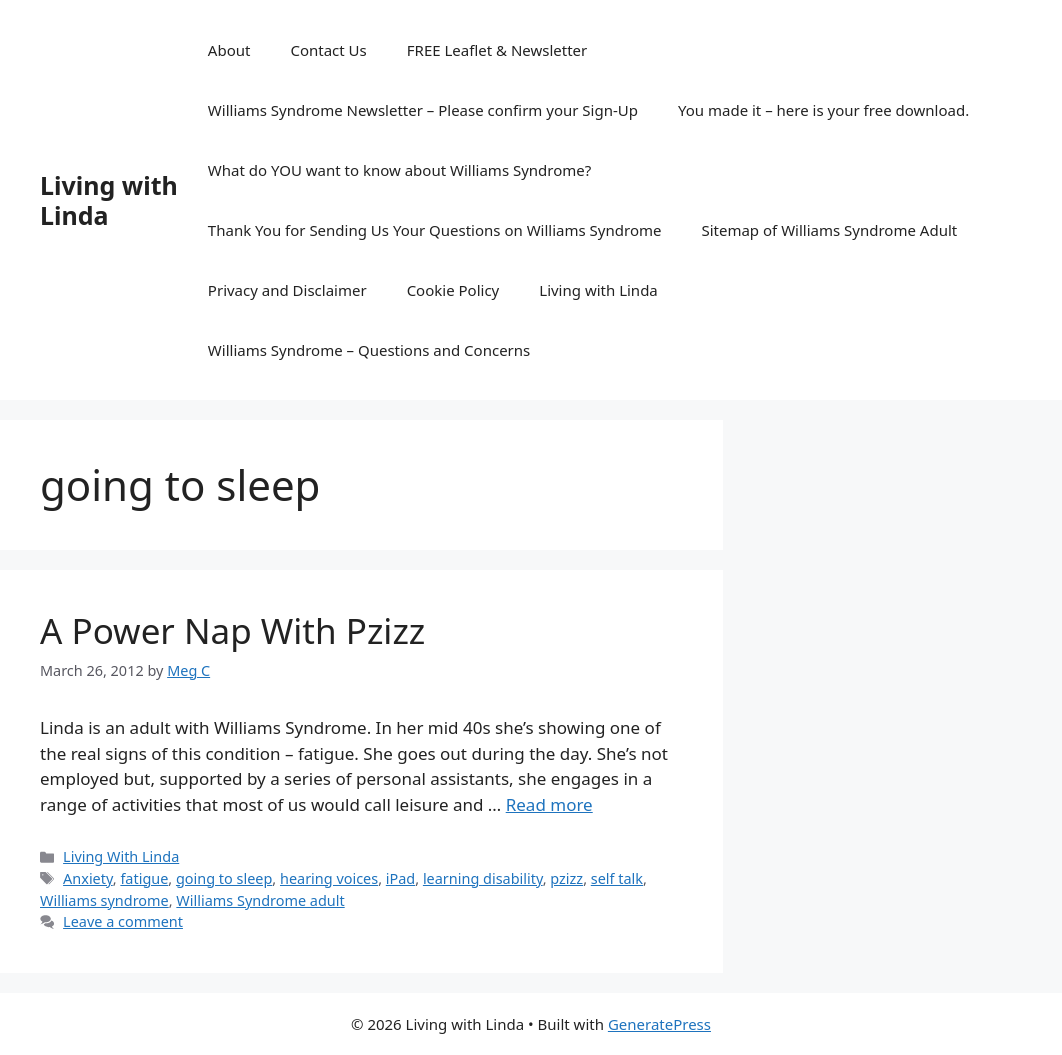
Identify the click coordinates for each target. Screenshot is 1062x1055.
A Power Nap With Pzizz (232, 630)
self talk (617, 878)
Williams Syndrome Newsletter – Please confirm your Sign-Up (423, 110)
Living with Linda (109, 200)
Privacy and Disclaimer (287, 290)
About (229, 50)
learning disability (483, 878)
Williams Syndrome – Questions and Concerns (369, 350)
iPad (400, 878)
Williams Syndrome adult (260, 900)
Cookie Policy (453, 290)
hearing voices (329, 878)
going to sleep (224, 878)
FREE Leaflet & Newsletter (497, 50)
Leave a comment (123, 921)
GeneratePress (659, 1024)
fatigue (144, 878)
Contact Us (328, 50)
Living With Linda (121, 856)
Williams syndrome (104, 900)
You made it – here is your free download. (823, 110)
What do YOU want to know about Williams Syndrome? (399, 170)
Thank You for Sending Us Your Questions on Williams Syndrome (435, 230)
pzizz (566, 878)
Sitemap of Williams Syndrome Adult (829, 230)
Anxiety (88, 878)
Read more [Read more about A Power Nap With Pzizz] (549, 804)
